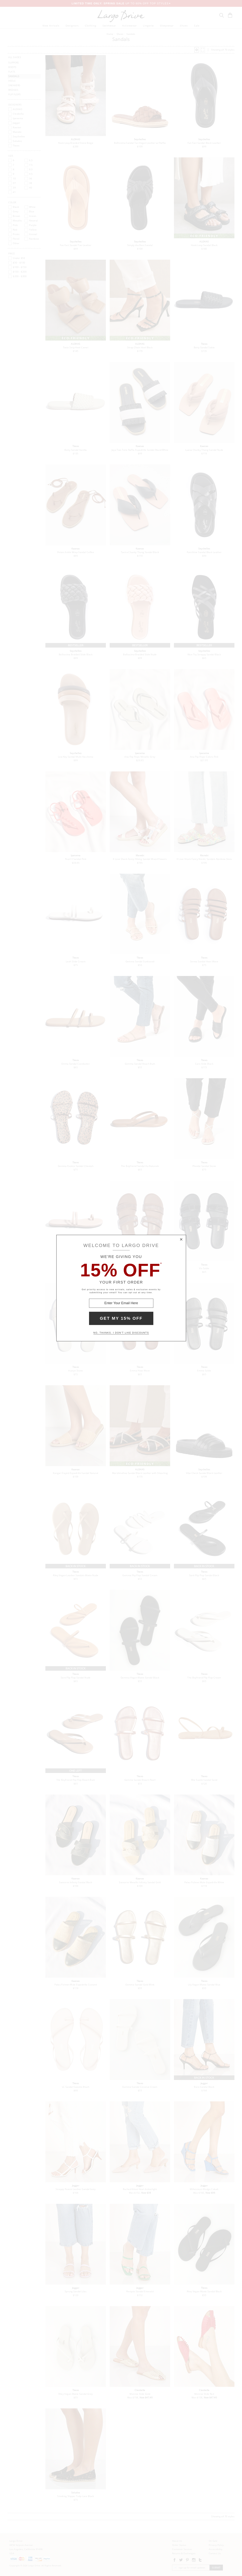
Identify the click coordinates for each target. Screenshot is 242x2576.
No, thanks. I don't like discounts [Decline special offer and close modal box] (121, 1332)
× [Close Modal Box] (181, 1239)
